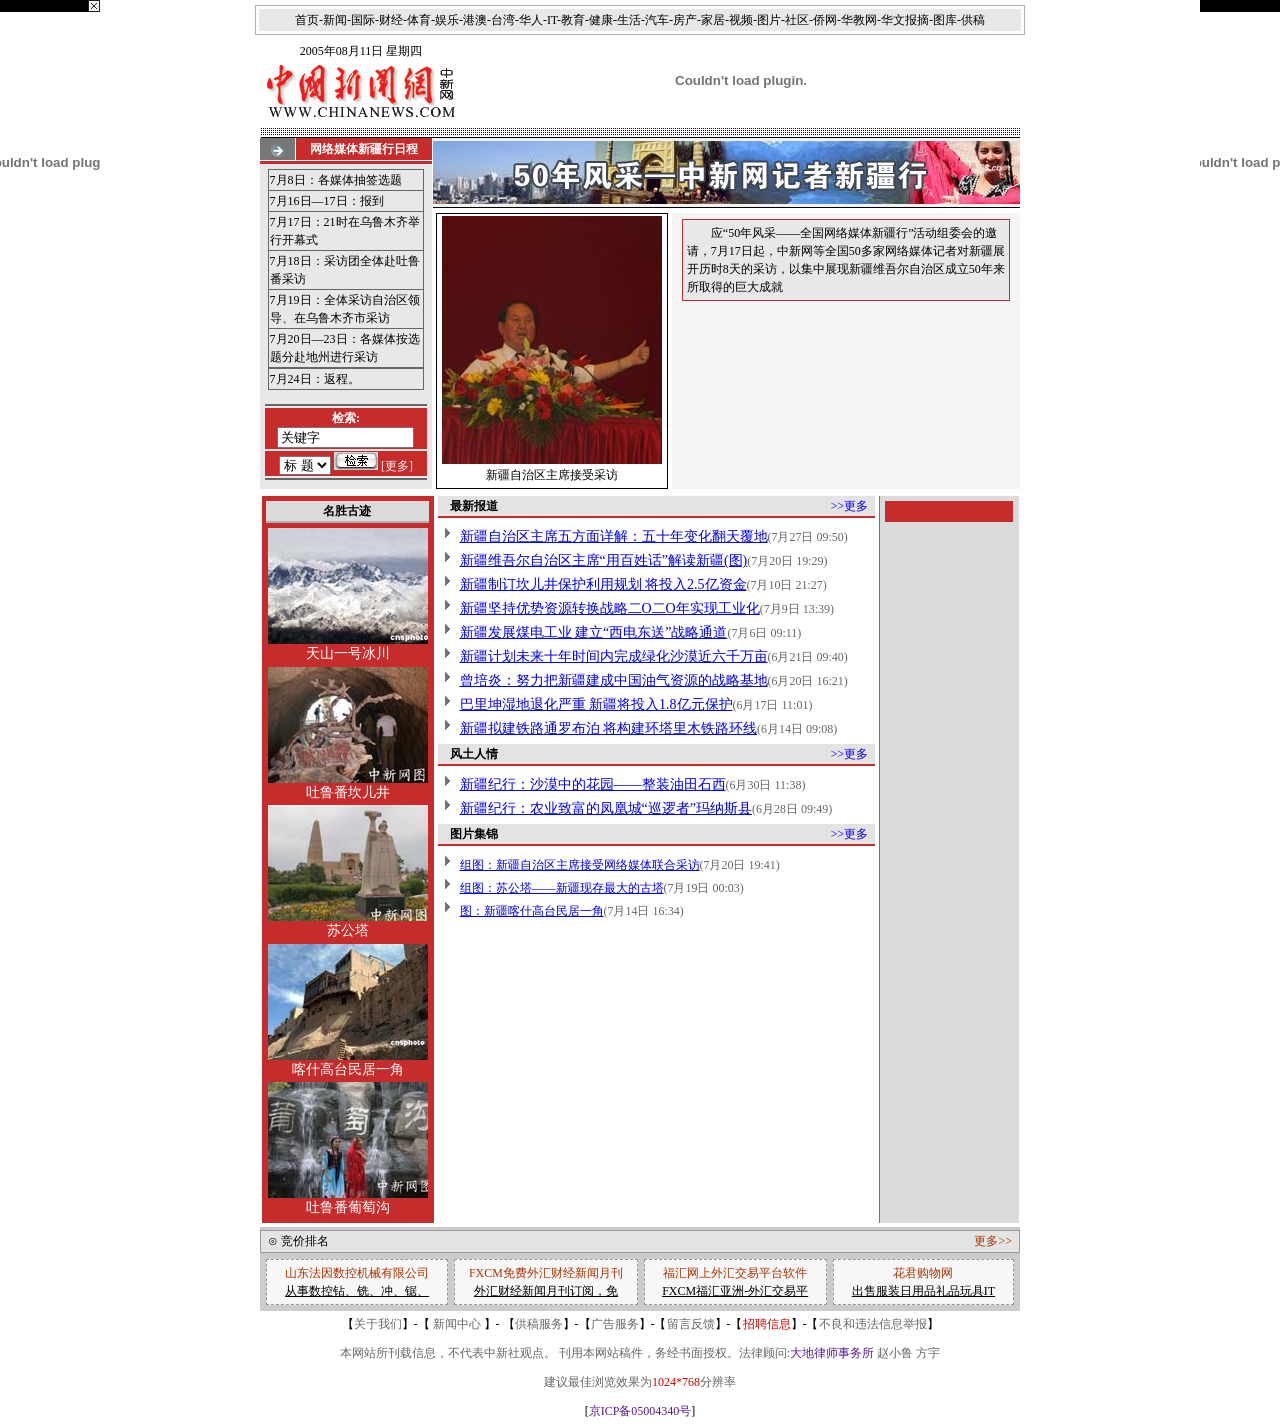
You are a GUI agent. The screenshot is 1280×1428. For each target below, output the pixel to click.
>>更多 (850, 506)
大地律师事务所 (832, 1353)
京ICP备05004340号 (640, 1411)
